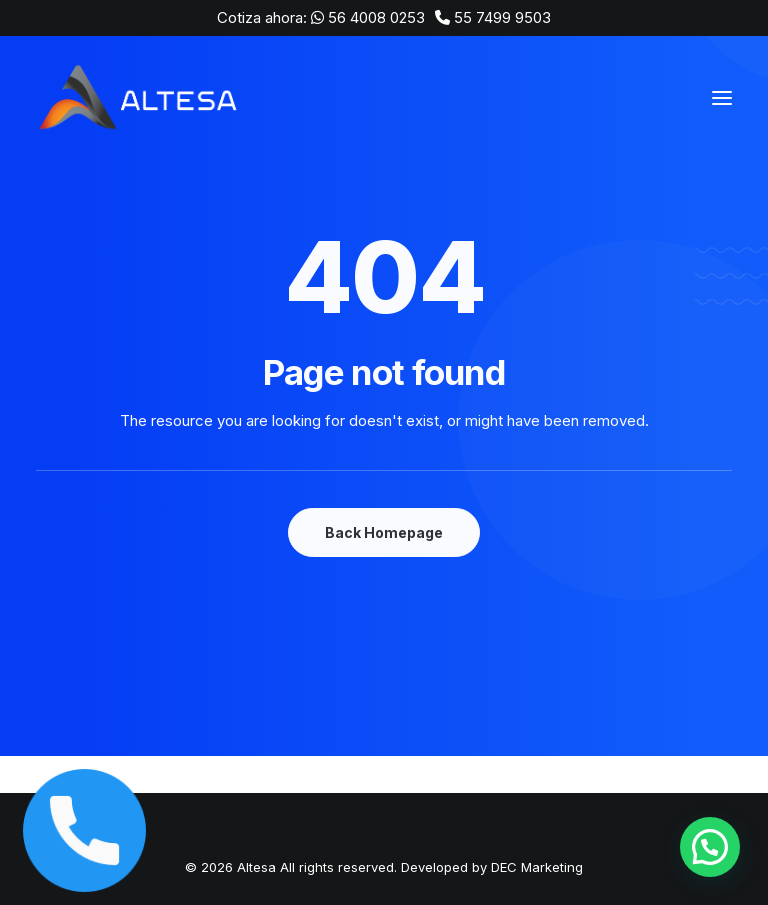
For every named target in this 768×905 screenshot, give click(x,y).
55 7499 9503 (502, 17)
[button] (709, 845)
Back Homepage (384, 532)
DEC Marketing (537, 867)
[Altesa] (140, 98)
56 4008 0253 (376, 17)
